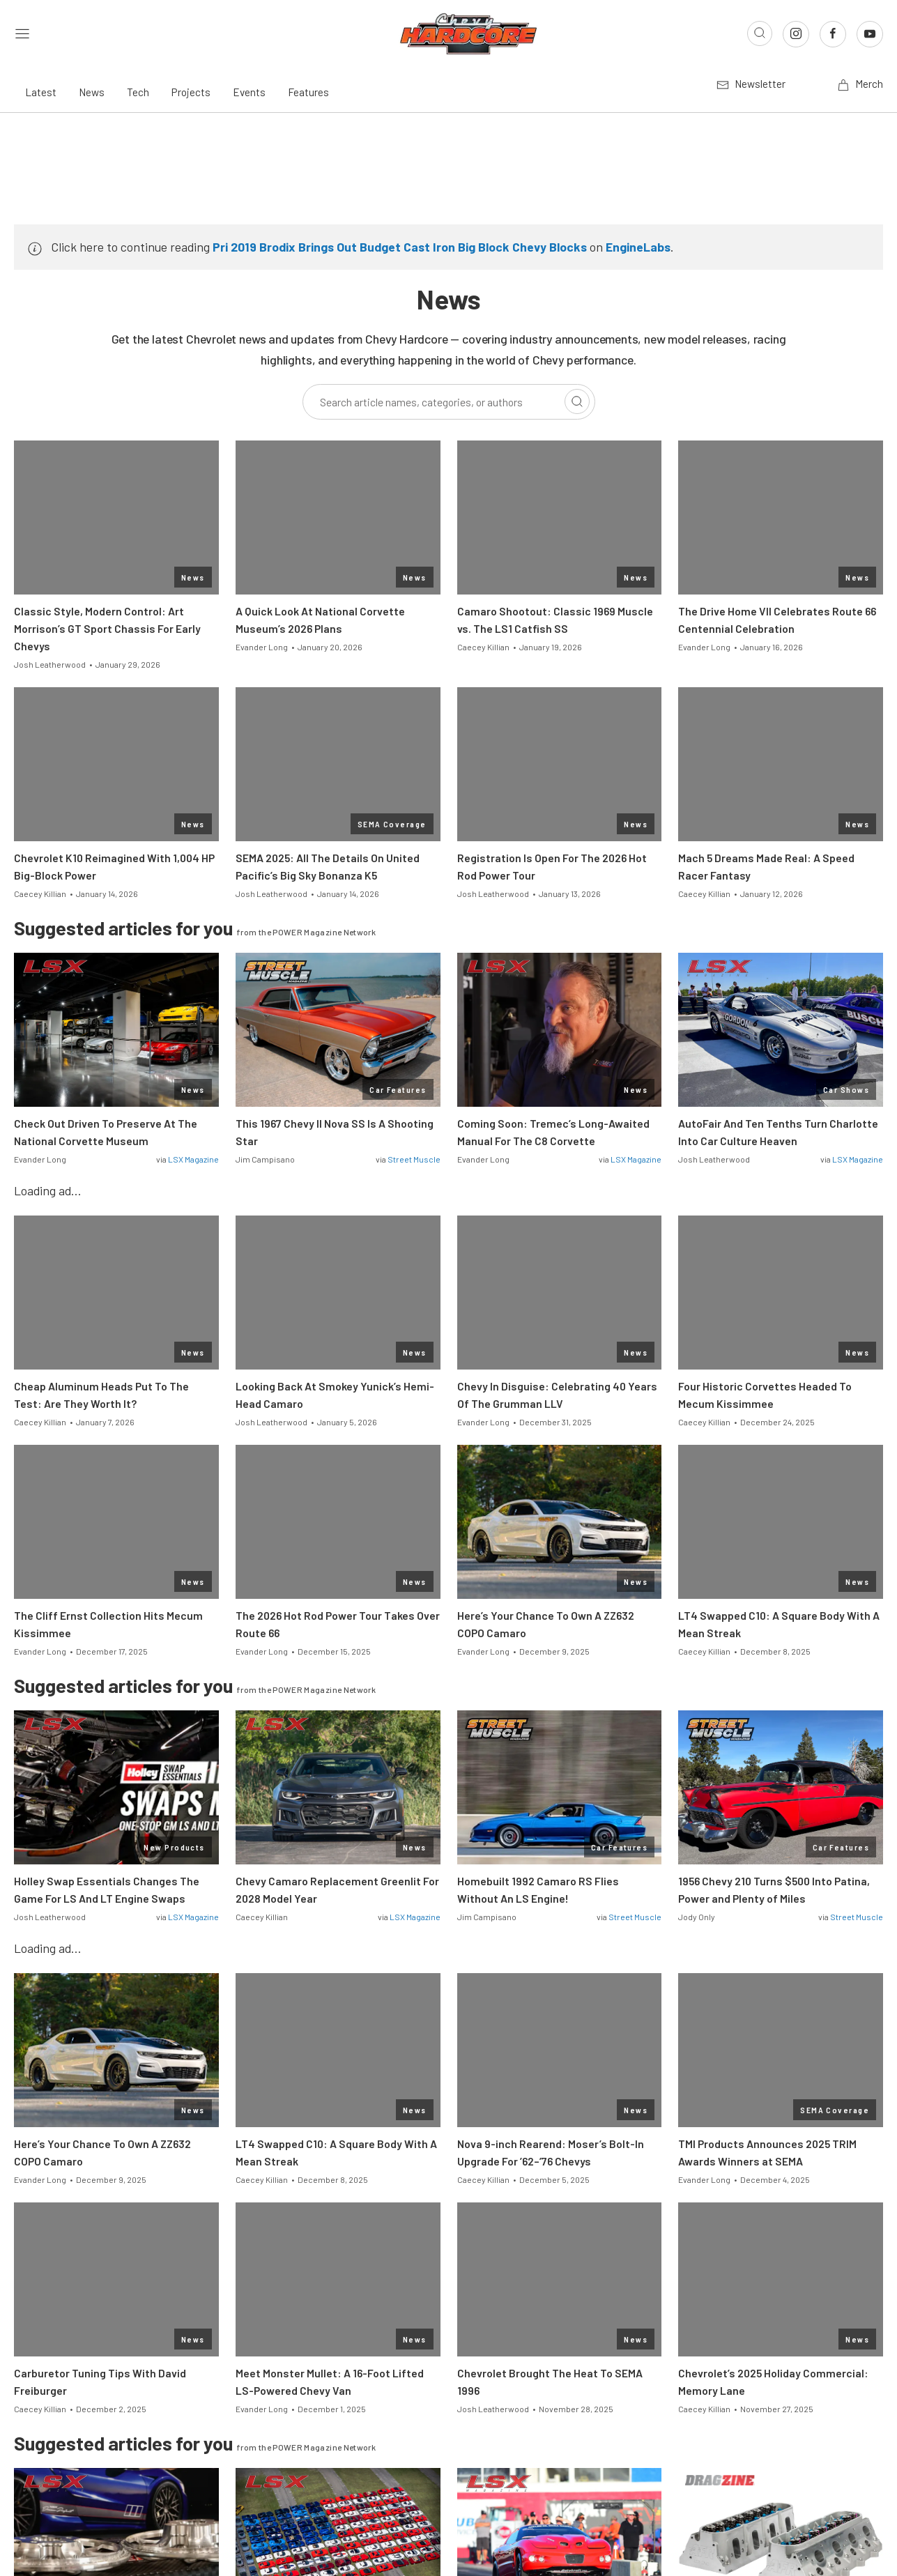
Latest (40, 92)
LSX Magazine (193, 1159)
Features (308, 92)
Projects (190, 92)
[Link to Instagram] (796, 34)
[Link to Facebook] (833, 34)
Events (249, 92)
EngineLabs (638, 246)
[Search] (577, 401)
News (92, 92)
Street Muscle (414, 1159)
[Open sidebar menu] (22, 33)
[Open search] (759, 33)
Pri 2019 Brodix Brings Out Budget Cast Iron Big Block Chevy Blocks (400, 246)
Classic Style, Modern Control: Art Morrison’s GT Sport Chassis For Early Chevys (107, 628)
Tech (138, 92)
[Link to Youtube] (870, 34)
